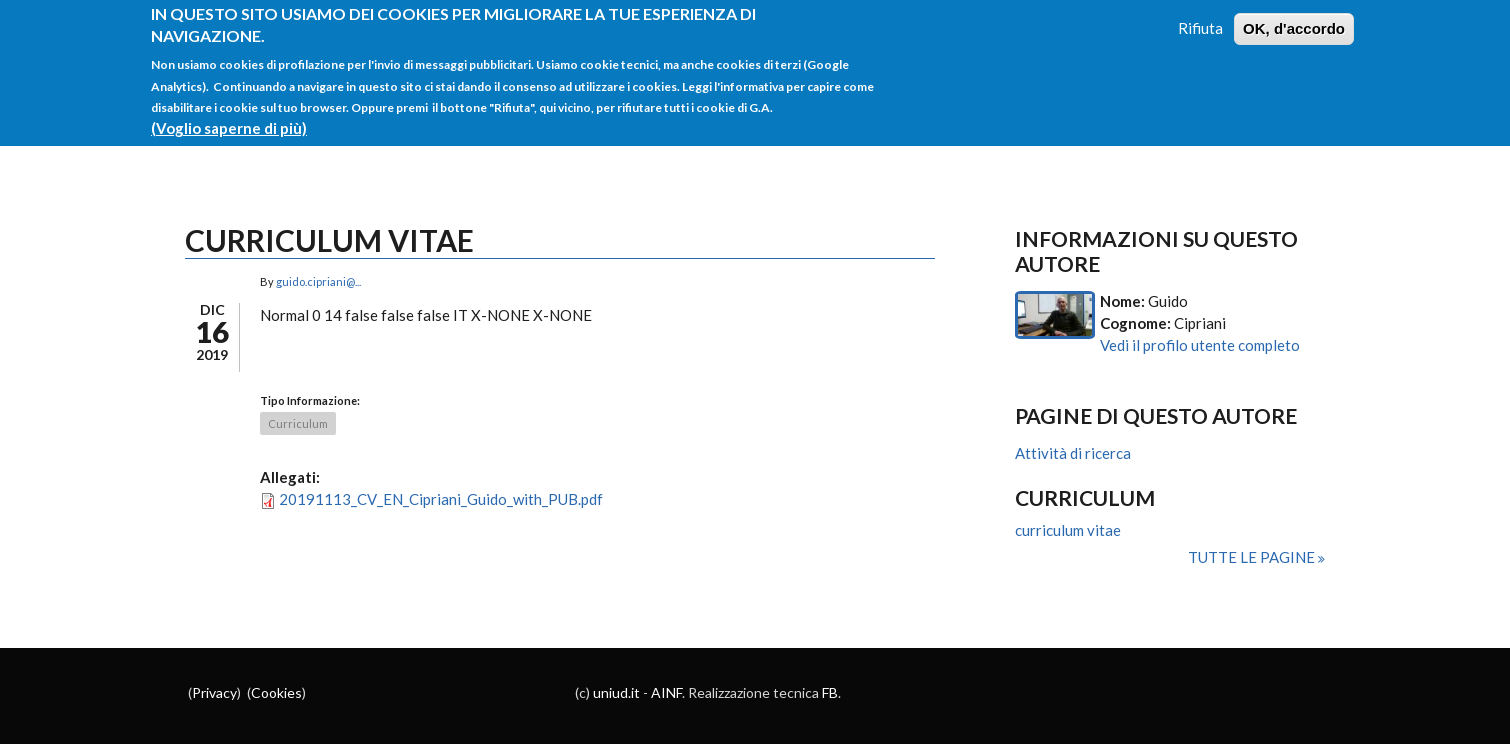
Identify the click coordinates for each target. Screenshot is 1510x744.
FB (830, 692)
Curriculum (298, 423)
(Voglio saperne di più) (229, 117)
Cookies (276, 692)
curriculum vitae (1068, 530)
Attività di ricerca (1073, 453)
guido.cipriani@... (318, 281)
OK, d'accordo (1294, 17)
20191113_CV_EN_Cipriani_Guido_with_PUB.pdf (441, 499)
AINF (666, 692)
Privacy (214, 692)
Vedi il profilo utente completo (1200, 345)
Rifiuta (1200, 17)
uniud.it (616, 692)
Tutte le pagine (1253, 557)
